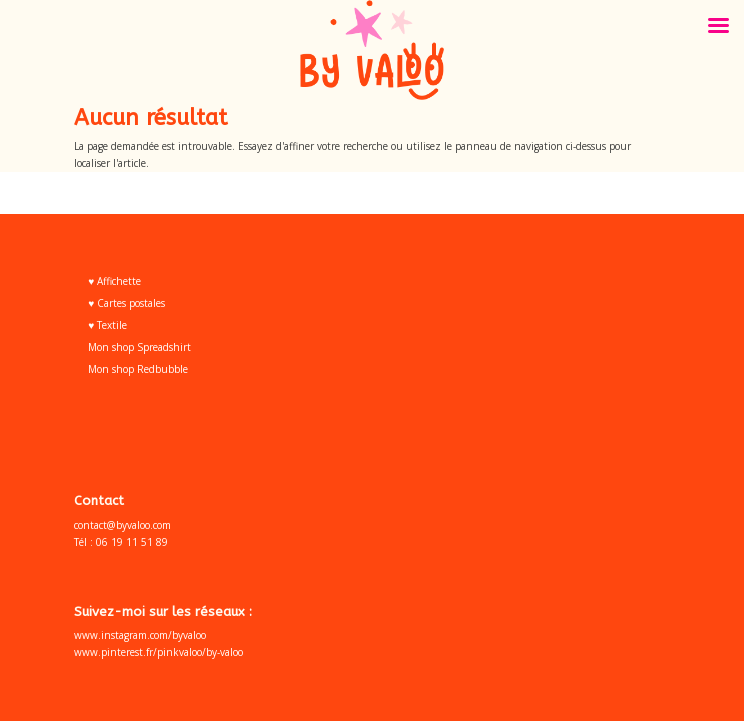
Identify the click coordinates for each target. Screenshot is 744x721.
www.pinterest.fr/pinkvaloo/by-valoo (158, 652)
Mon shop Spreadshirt (139, 347)
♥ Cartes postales (126, 303)
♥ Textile (107, 325)
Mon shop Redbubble (138, 369)
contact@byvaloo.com (122, 525)
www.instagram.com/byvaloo (140, 635)
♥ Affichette (114, 281)
